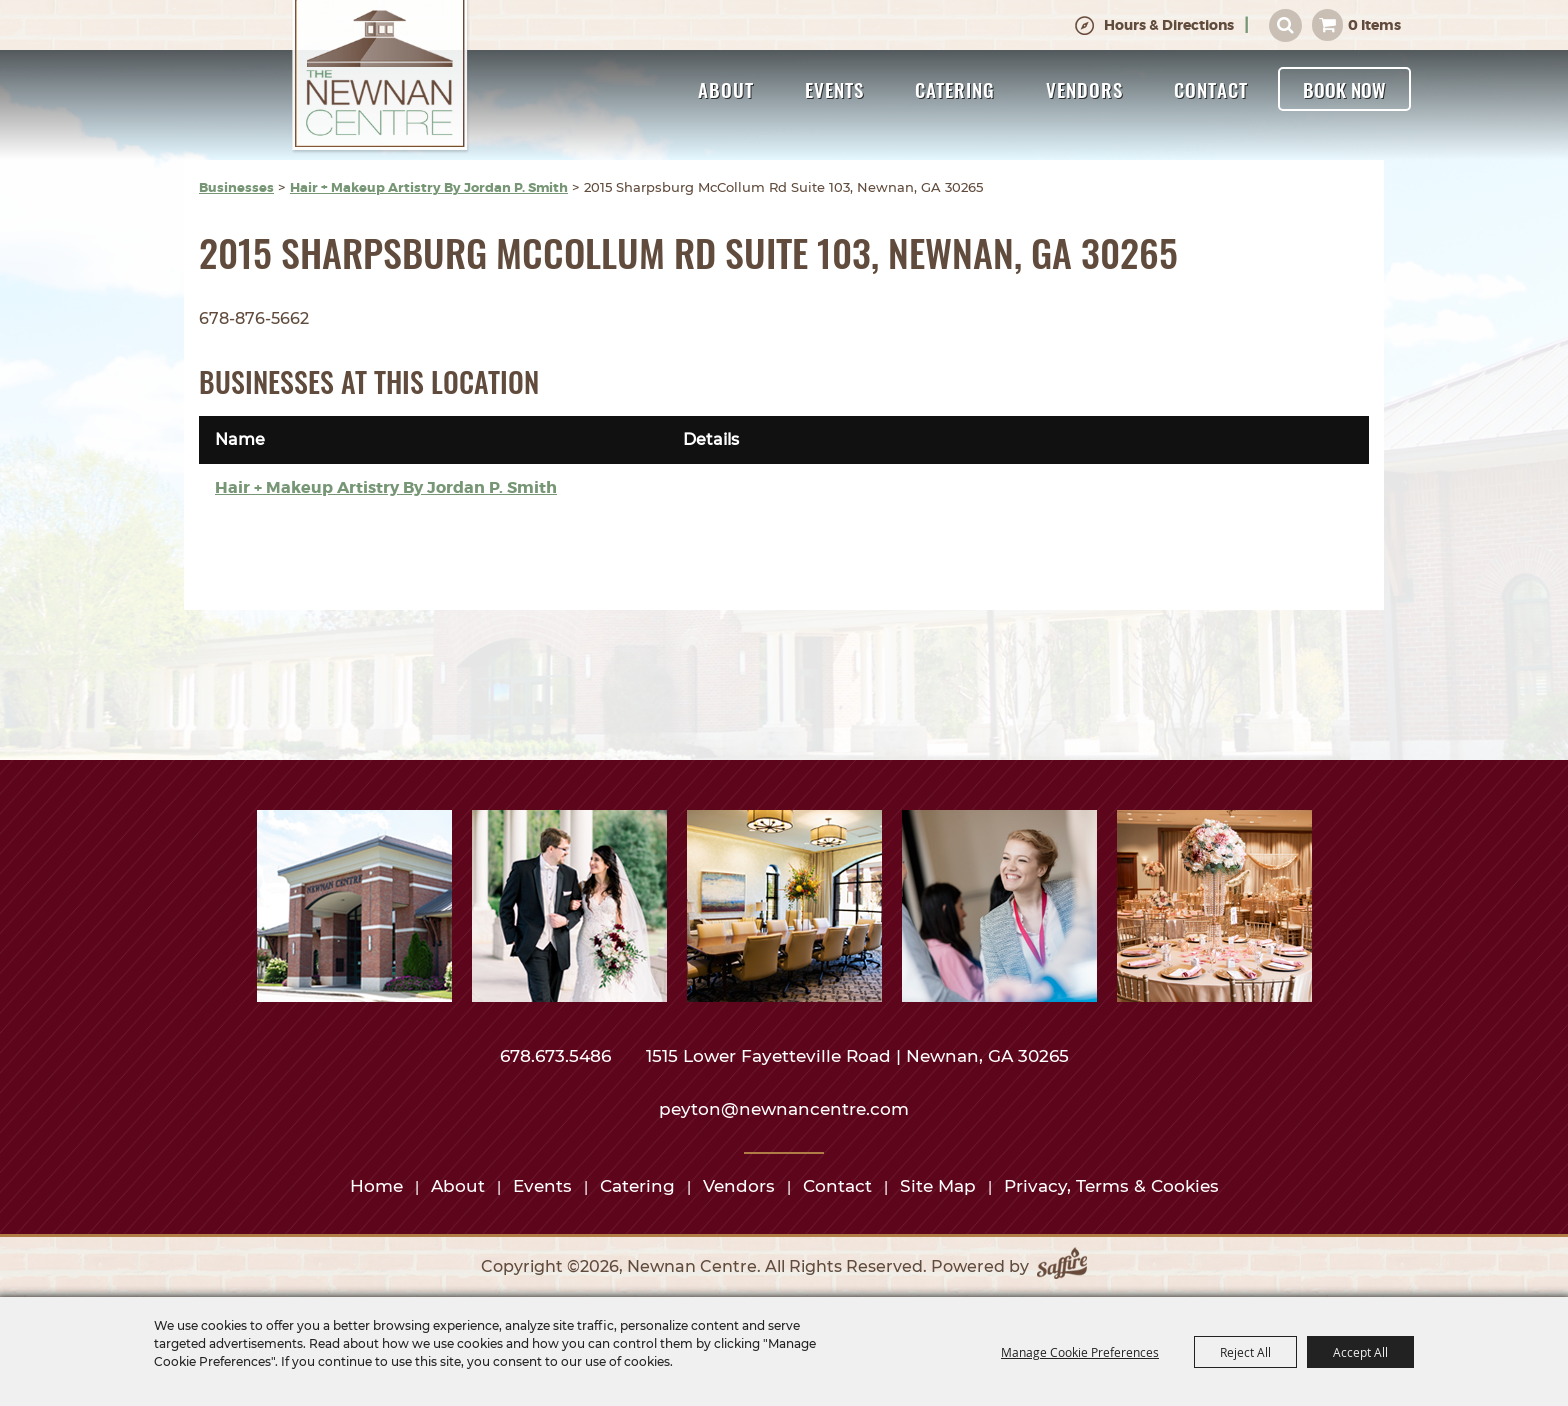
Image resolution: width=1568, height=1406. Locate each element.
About (726, 89)
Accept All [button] (1360, 1352)
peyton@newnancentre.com (784, 1109)
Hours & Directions (1169, 25)
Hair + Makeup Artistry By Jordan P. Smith (429, 187)
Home (376, 1186)
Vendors (1084, 89)
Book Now (1344, 89)
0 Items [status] (1374, 25)
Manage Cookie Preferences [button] (1080, 1352)
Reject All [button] (1245, 1352)
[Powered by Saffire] (1062, 1267)
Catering (955, 89)
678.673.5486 (558, 1056)
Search (1285, 25)
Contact (1211, 89)
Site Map (938, 1186)
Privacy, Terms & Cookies (1111, 1186)
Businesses (236, 187)
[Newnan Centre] (380, 77)
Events (834, 89)
